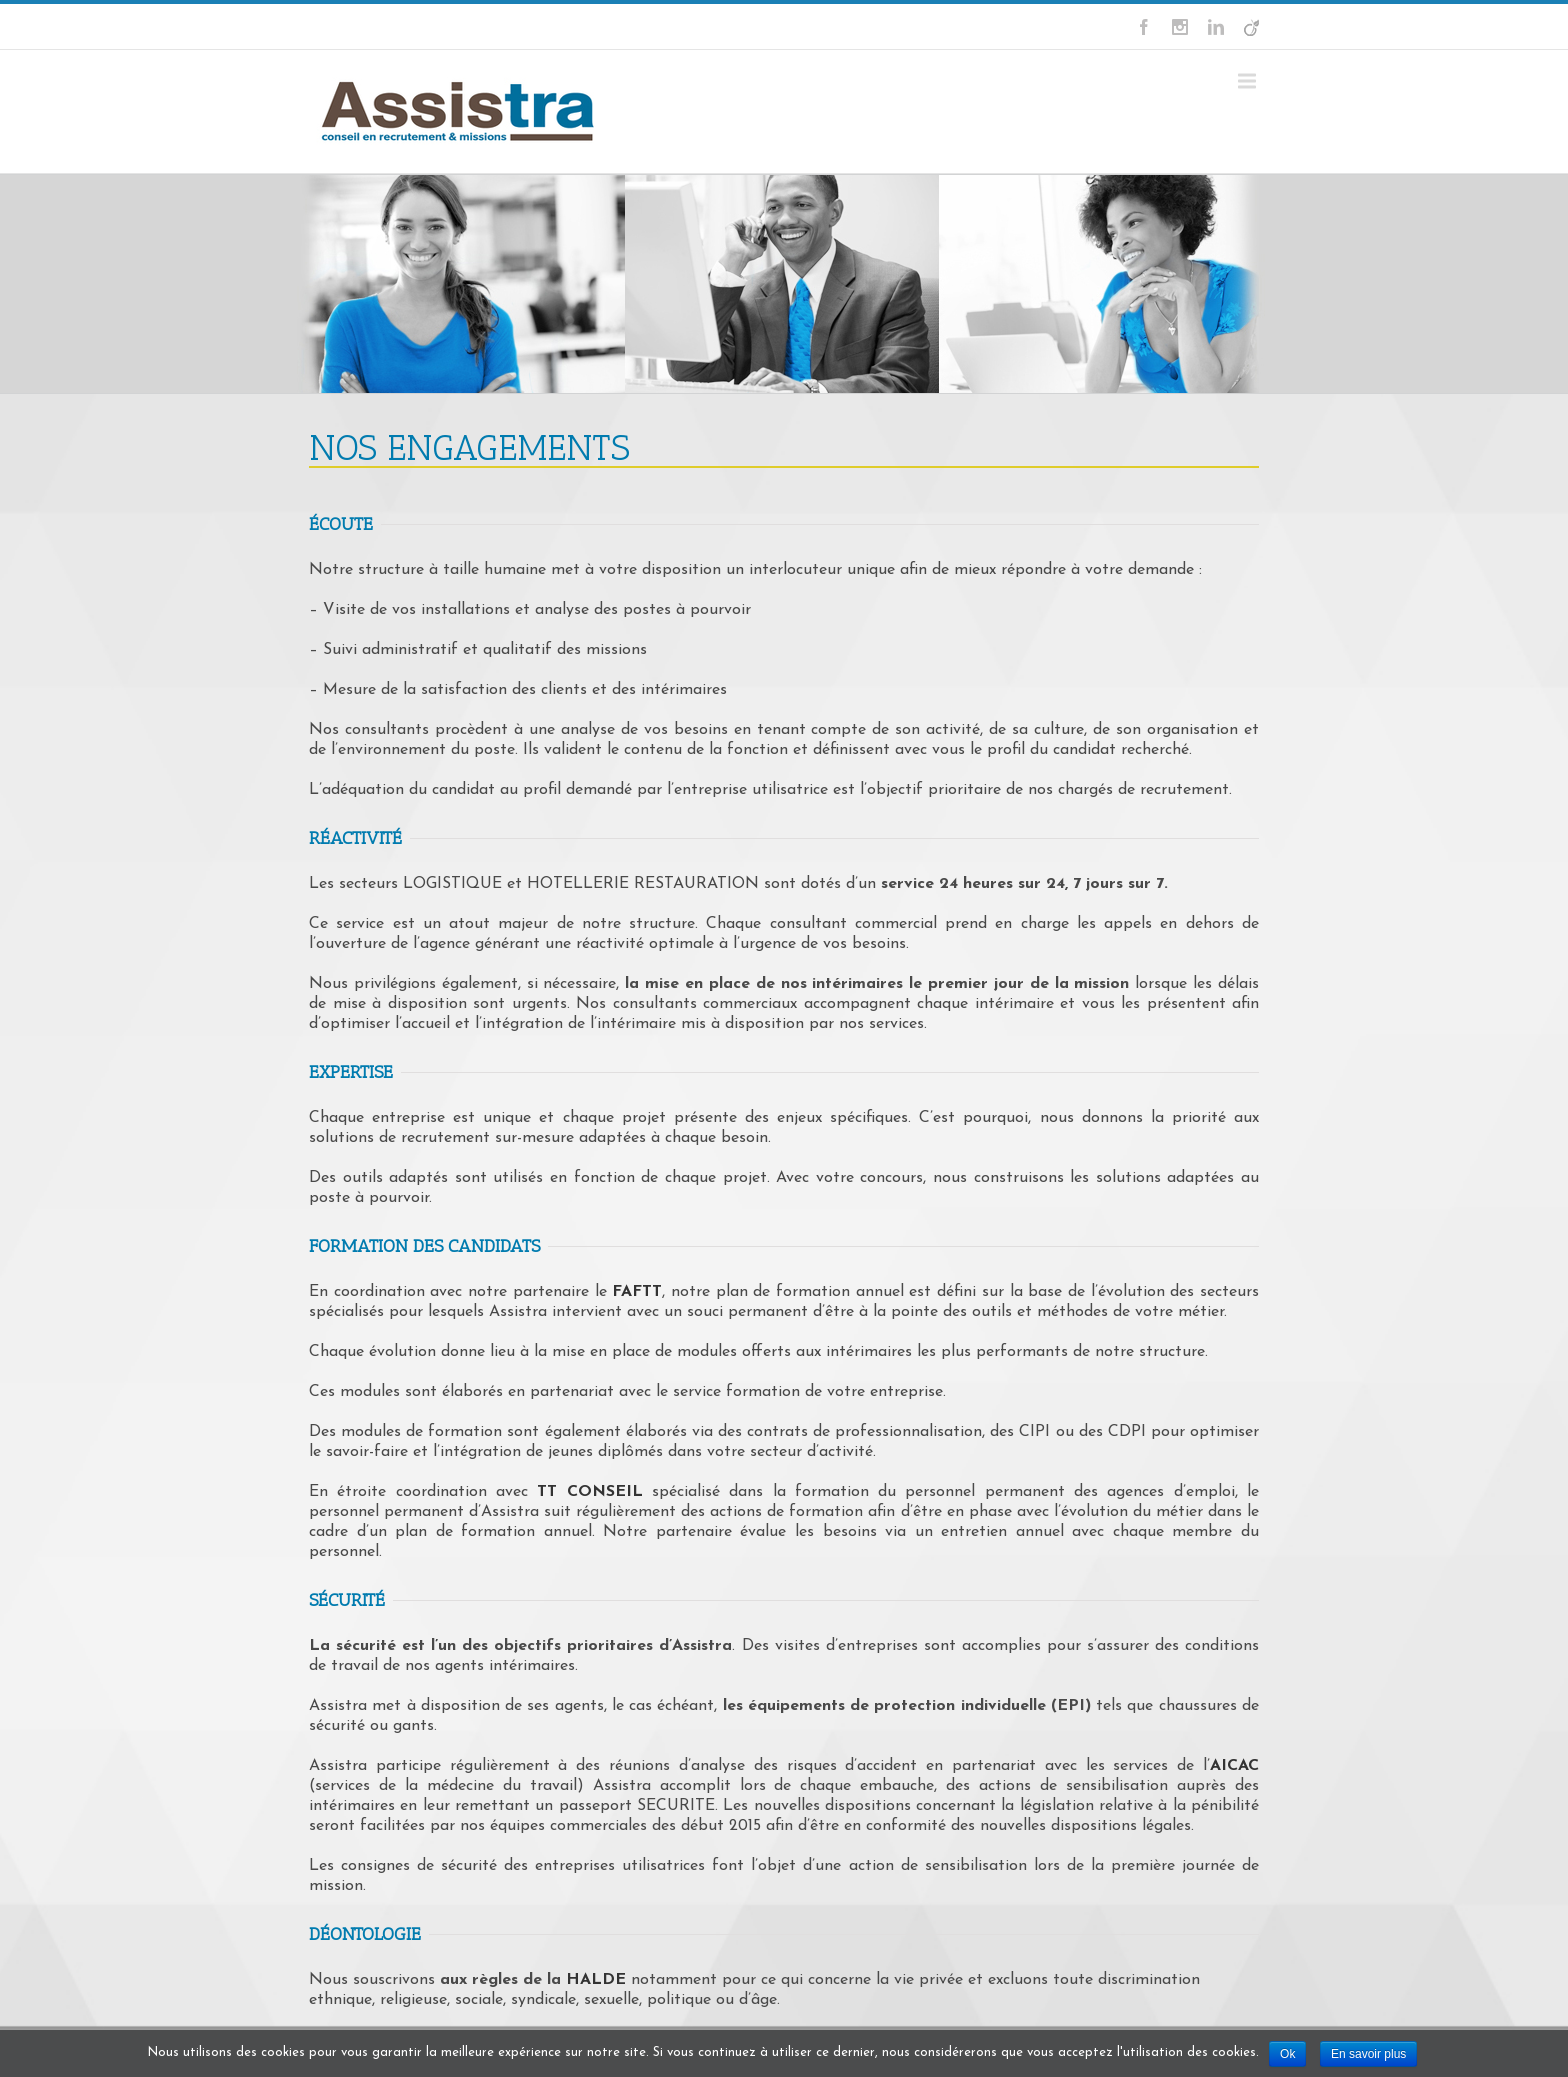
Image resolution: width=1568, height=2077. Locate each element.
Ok (1287, 2054)
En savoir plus (1368, 2054)
